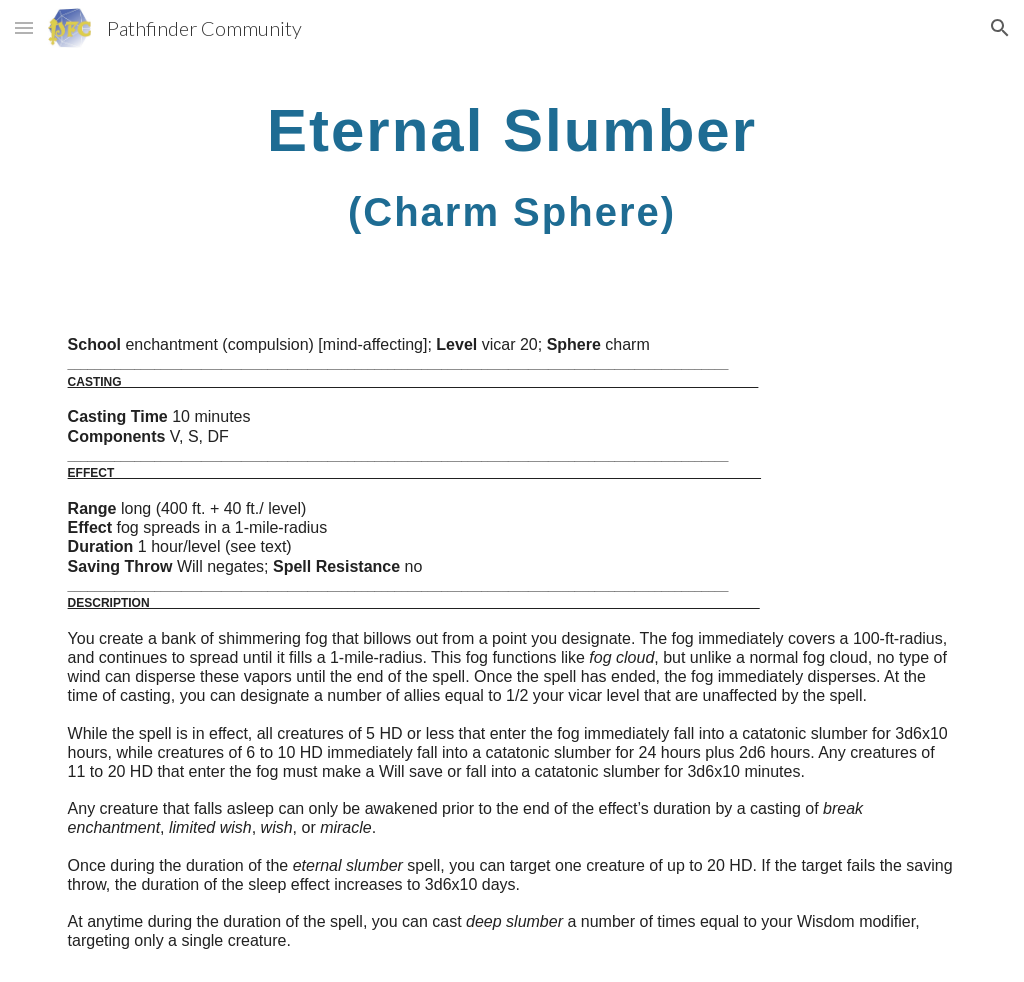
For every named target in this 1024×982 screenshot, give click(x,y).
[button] (24, 27)
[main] (512, 165)
